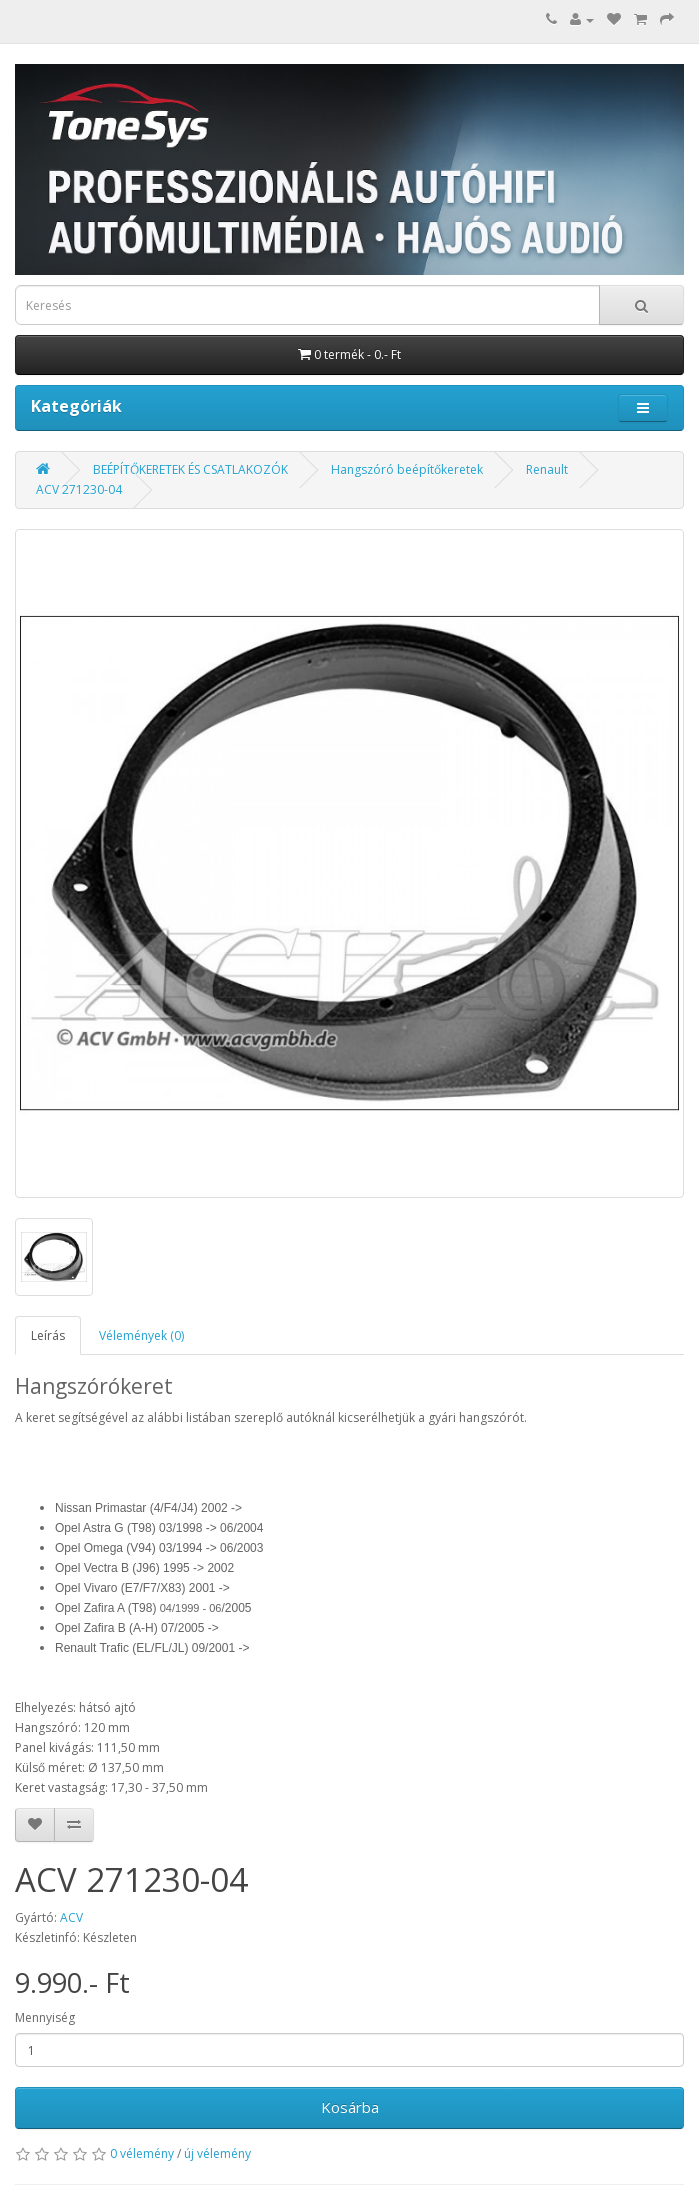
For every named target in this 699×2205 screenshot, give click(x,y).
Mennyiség (45, 2017)
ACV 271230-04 (79, 489)
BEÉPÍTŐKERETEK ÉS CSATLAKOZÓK (190, 469)
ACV (71, 1917)
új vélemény (217, 2153)
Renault (547, 469)
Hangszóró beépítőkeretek (407, 469)
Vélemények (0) (141, 1335)
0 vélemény (142, 2153)
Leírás (48, 1335)
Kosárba (350, 2107)
